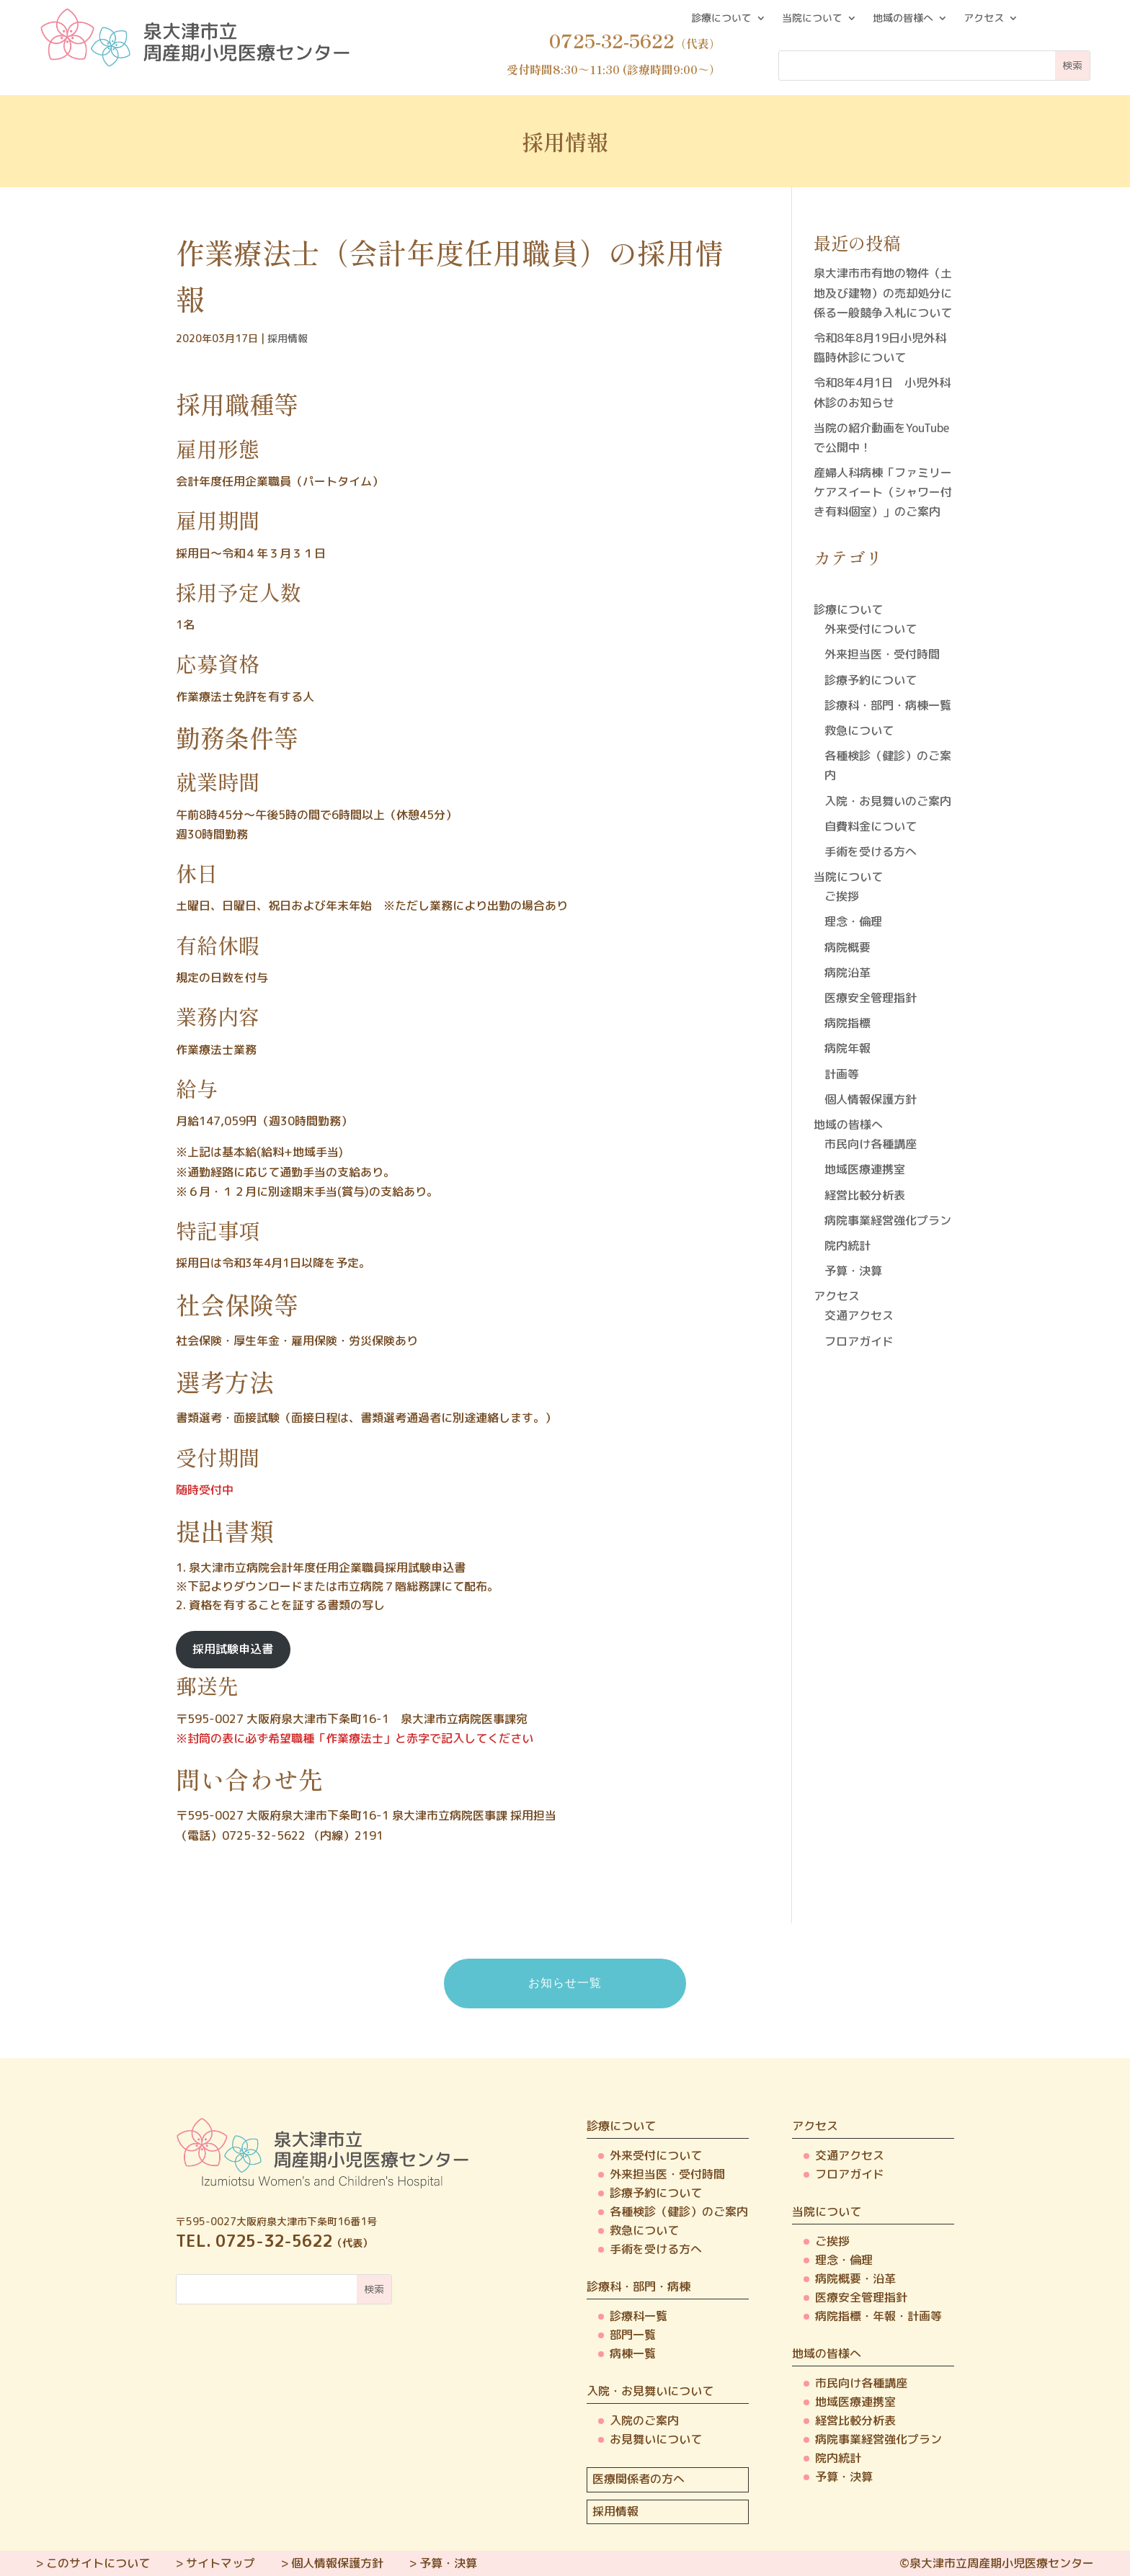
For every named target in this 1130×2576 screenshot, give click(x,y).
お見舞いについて (656, 2439)
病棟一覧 (633, 2353)
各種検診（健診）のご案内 (679, 2211)
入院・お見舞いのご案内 (887, 801)
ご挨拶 (841, 896)
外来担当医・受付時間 (882, 654)
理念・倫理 (853, 921)
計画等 (841, 1074)
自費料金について (870, 826)
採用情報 (287, 338)
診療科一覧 (638, 2316)
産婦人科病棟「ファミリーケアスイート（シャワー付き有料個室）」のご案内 (883, 492)
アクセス (984, 18)
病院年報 (847, 1048)
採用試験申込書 (232, 1649)
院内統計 (847, 1245)
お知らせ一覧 (565, 1983)
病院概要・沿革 (855, 2278)
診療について (721, 18)
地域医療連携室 (864, 1169)
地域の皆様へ (903, 18)
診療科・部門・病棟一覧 (887, 705)
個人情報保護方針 (870, 1099)
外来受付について (870, 629)
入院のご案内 (644, 2420)
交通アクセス (859, 1315)
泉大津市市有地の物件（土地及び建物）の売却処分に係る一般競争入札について (883, 292)
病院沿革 (847, 972)
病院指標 (847, 1023)
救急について (859, 730)
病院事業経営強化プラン (887, 1220)
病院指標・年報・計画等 (878, 2316)
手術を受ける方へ (870, 851)
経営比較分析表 (864, 1195)
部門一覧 (633, 2335)
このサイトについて (98, 2563)
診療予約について (870, 680)
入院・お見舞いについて (650, 2391)
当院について (812, 18)
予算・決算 (853, 1271)
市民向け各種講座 (870, 1144)
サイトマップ (220, 2563)
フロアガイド (859, 1341)
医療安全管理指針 (870, 998)
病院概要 (847, 947)
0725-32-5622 (264, 1835)
